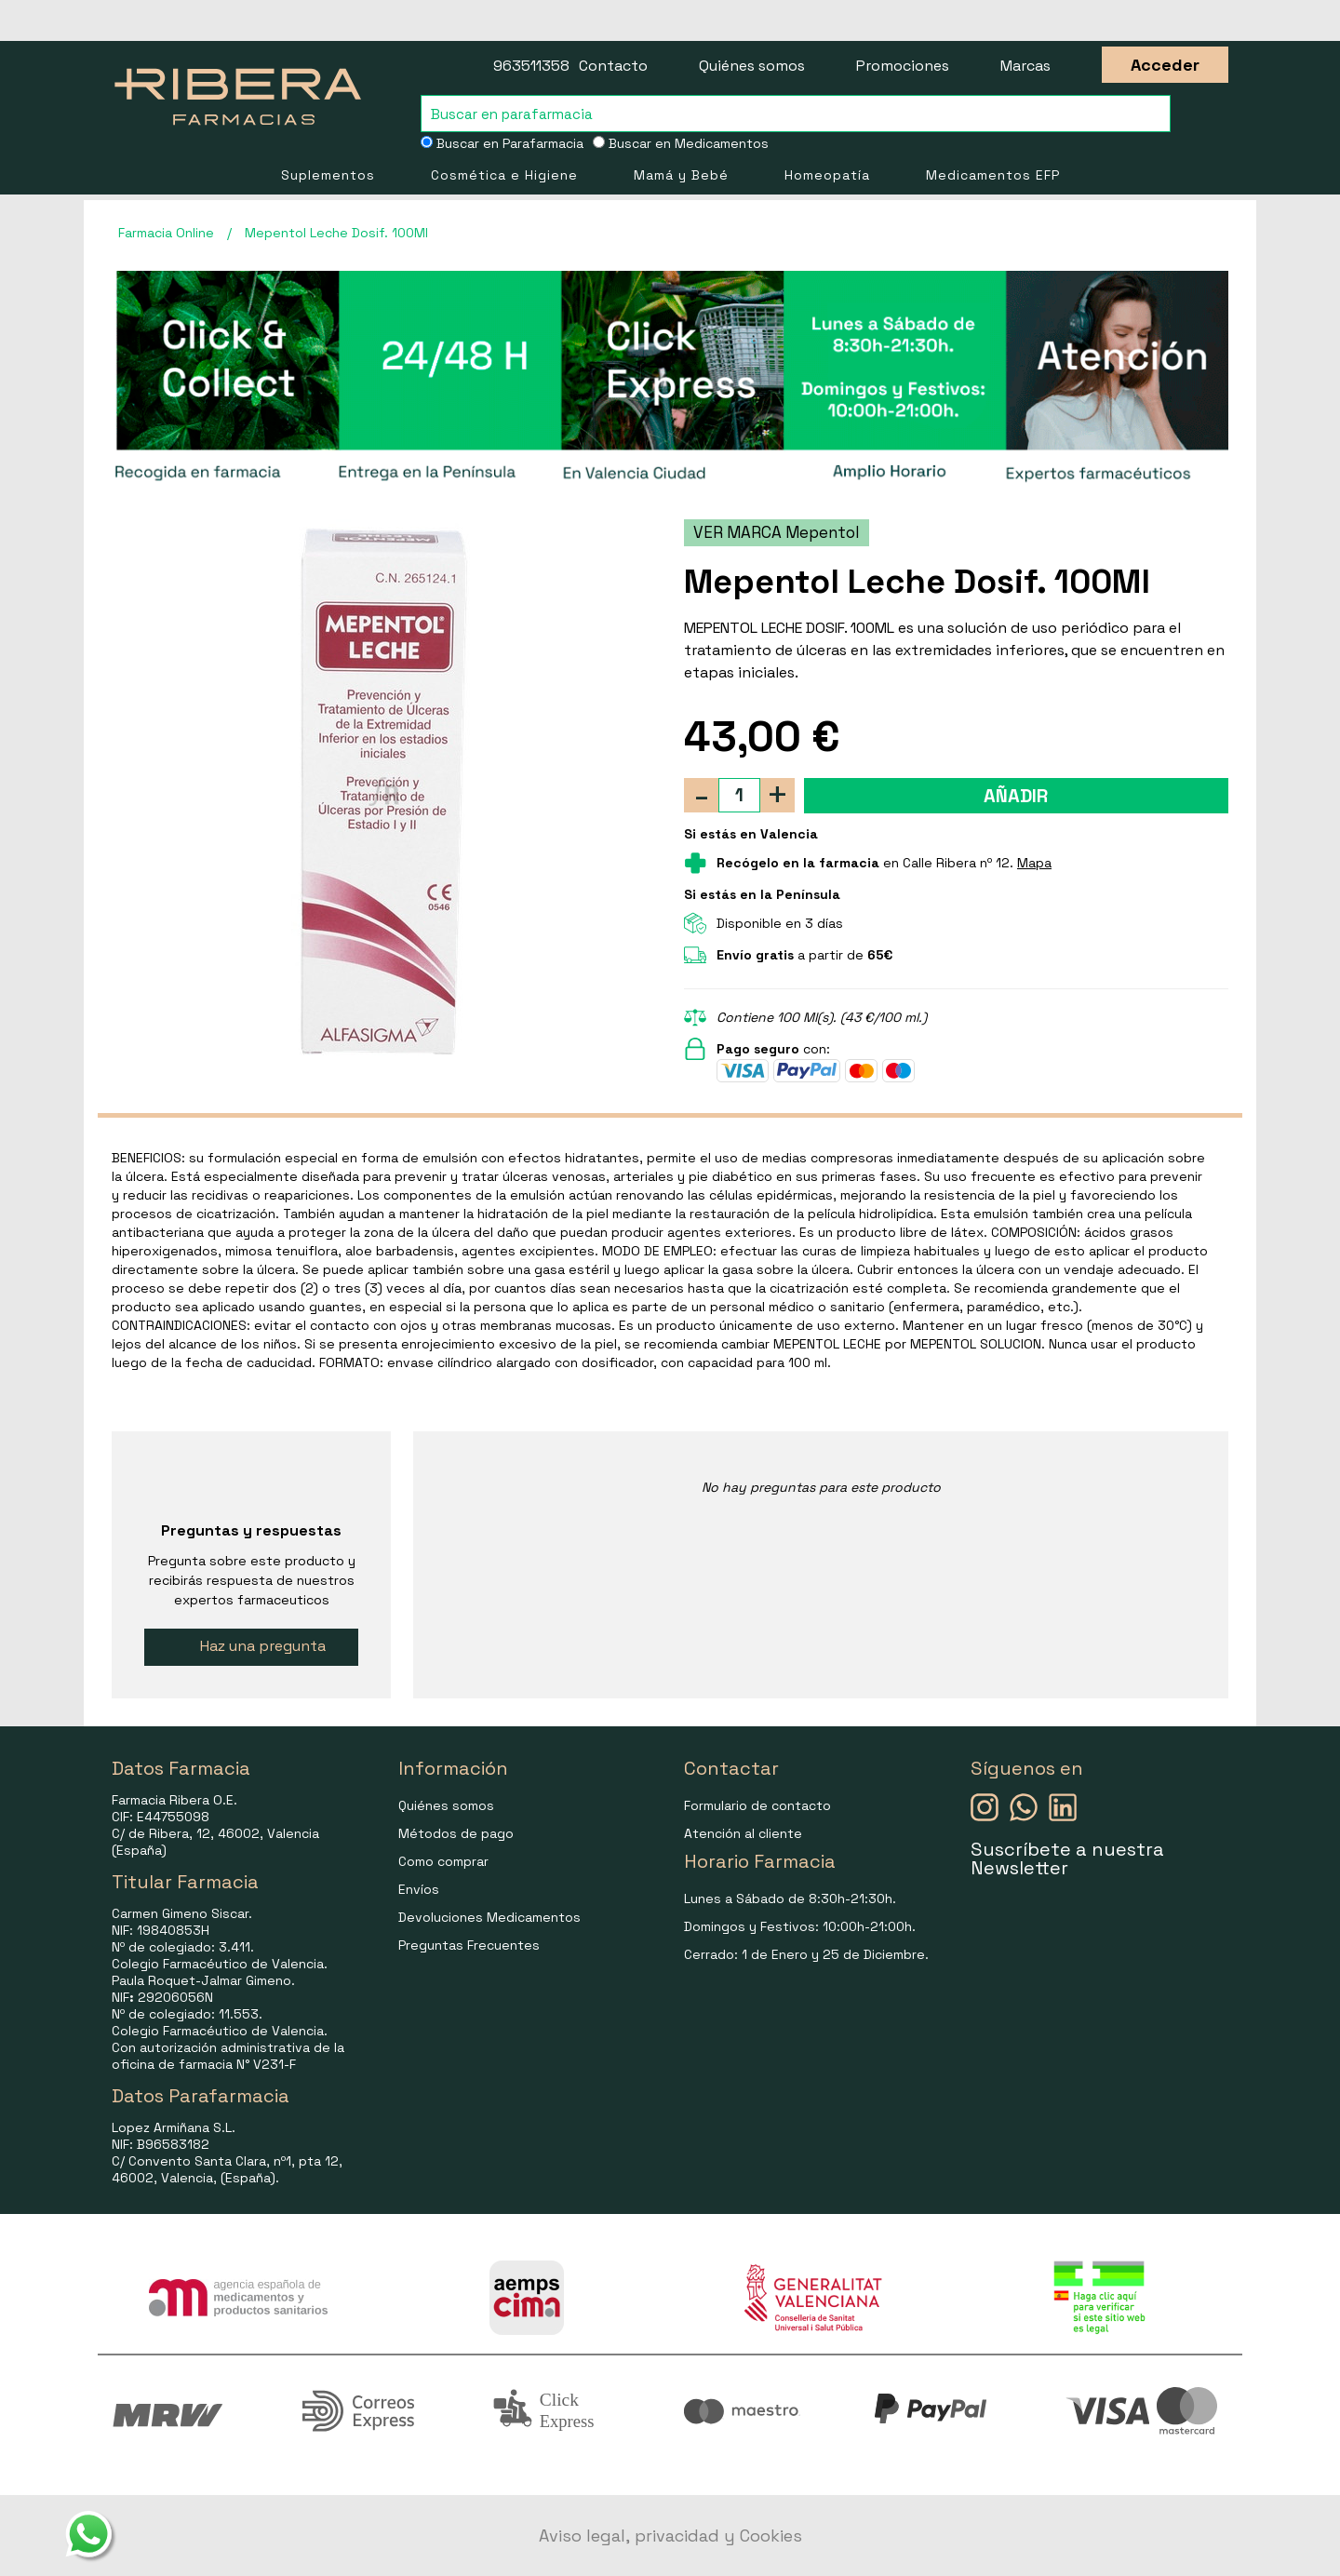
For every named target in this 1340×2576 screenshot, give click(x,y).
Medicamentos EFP (993, 175)
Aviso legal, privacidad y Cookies (670, 2535)
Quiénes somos (752, 65)
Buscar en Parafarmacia (502, 143)
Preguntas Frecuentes (469, 1945)
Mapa (1034, 862)
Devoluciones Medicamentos (489, 1917)
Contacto (613, 65)
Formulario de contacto (757, 1805)
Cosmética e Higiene (504, 175)
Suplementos (328, 175)
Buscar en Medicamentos (681, 143)
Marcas (1025, 65)
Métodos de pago (456, 1833)
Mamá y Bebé (681, 175)
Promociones (902, 65)
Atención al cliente (743, 1833)
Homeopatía (827, 175)
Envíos (418, 1889)
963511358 (531, 65)
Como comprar (443, 1861)
